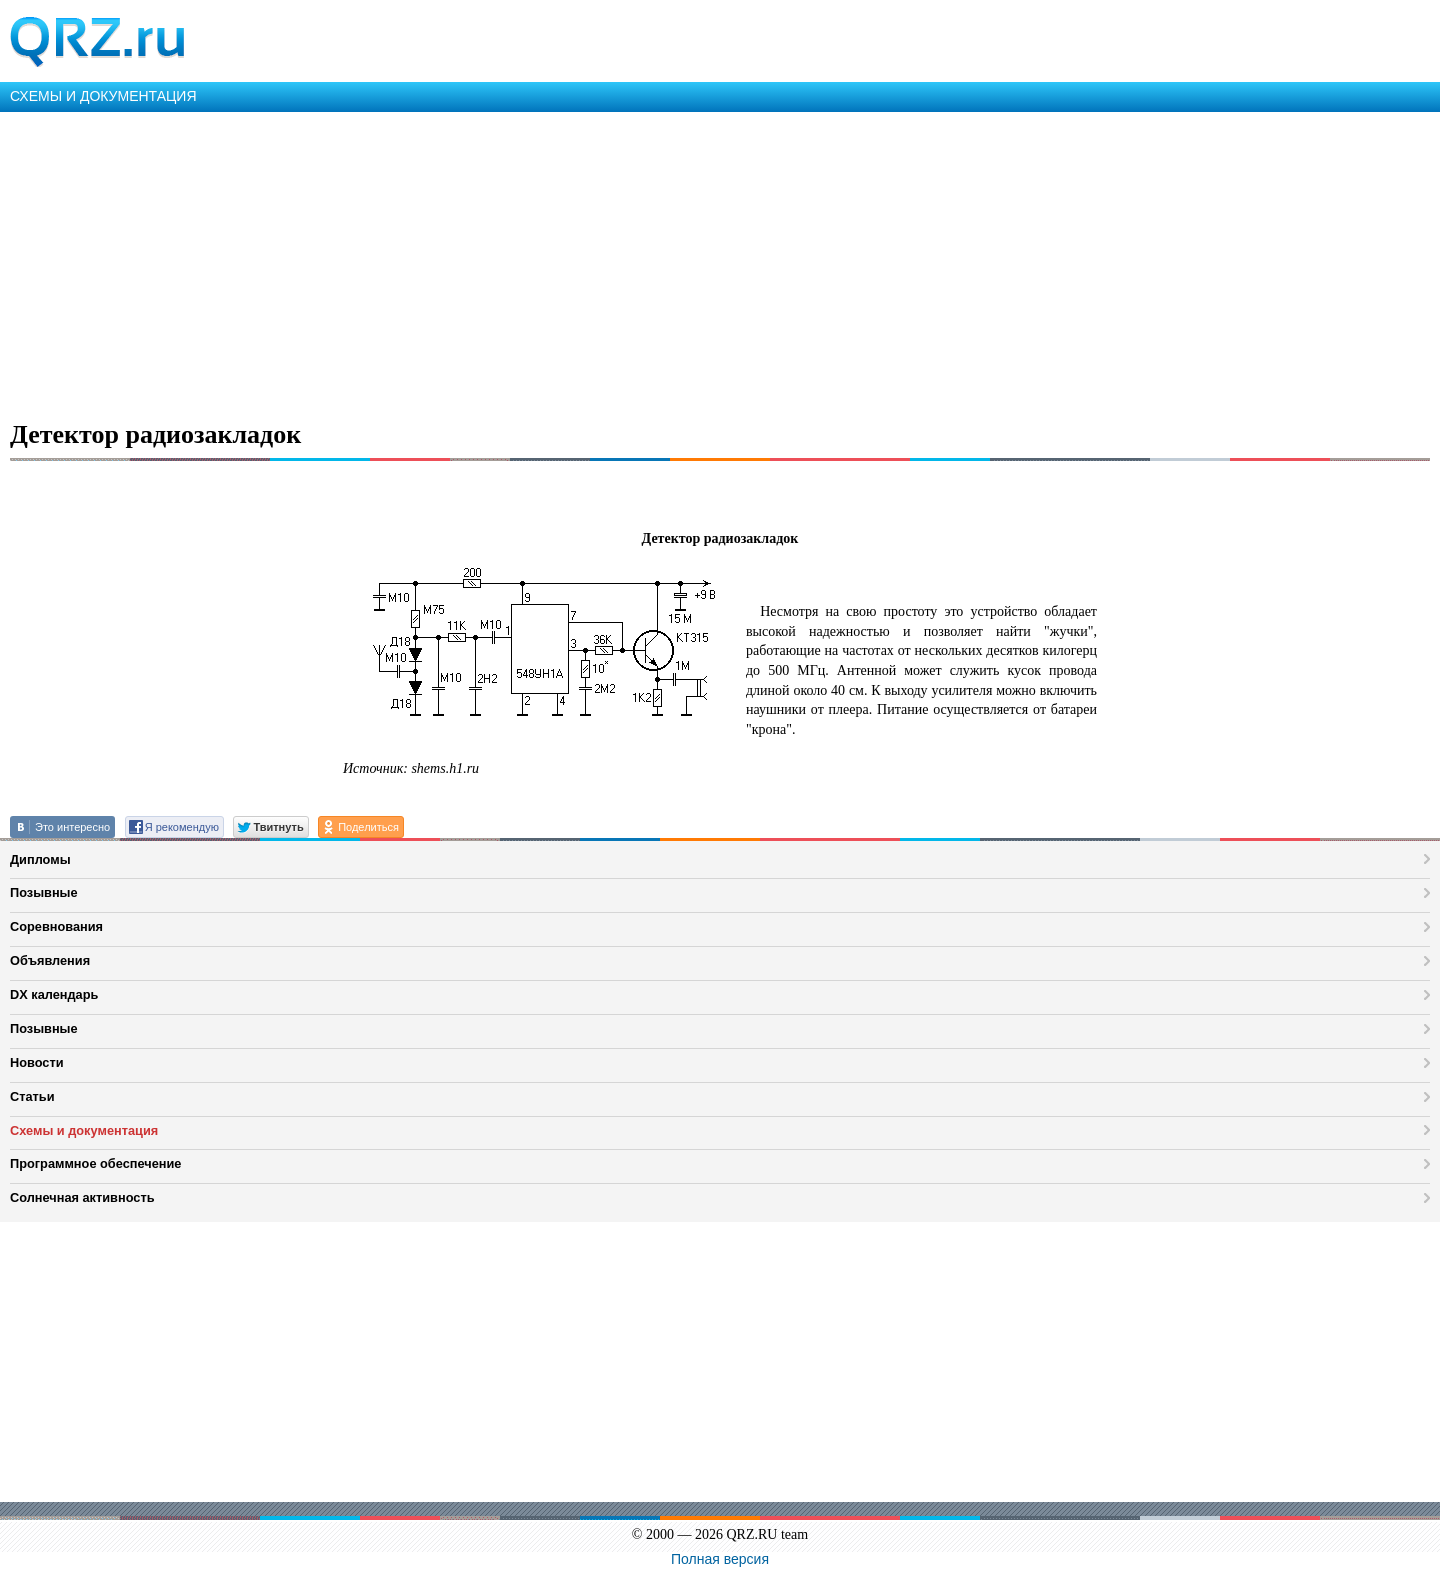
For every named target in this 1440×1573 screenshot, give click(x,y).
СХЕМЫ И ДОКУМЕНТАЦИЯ (103, 96)
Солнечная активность (82, 1197)
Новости (37, 1062)
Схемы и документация (84, 1130)
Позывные (44, 892)
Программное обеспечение (95, 1163)
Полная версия (720, 1559)
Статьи (32, 1096)
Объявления (50, 960)
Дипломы (40, 859)
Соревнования (56, 926)
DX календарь (54, 994)
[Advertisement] (600, 262)
